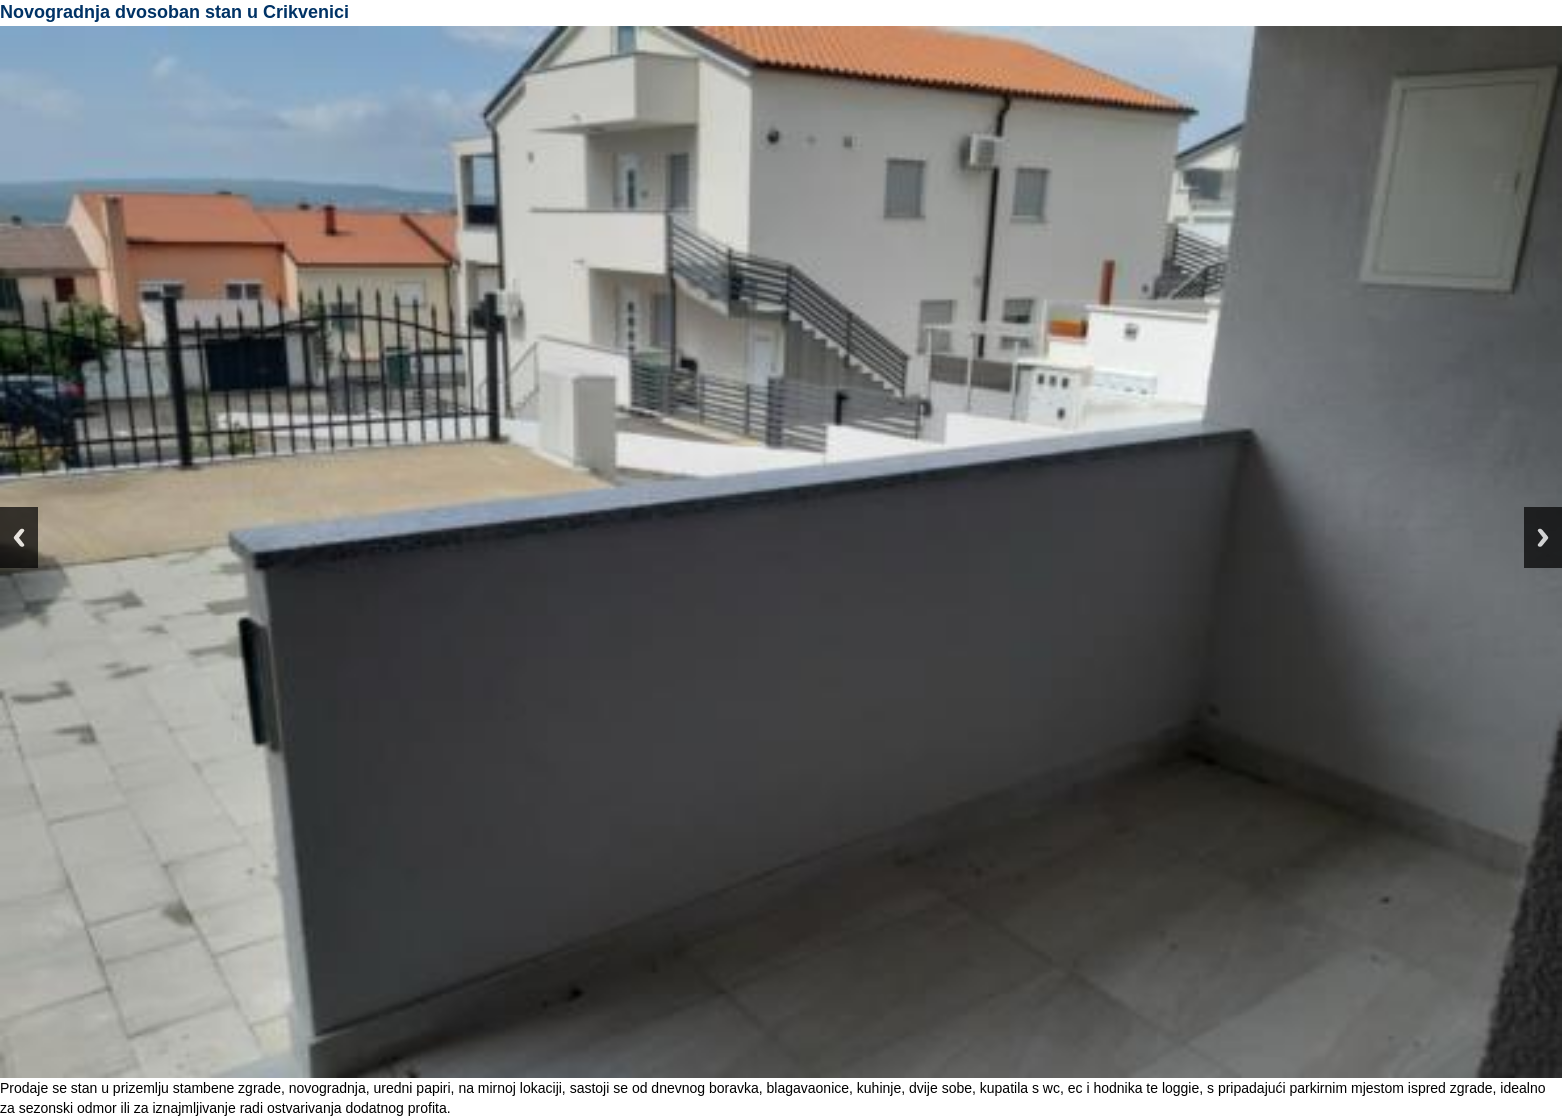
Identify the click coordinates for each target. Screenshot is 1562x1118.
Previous (19, 537)
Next (1543, 537)
